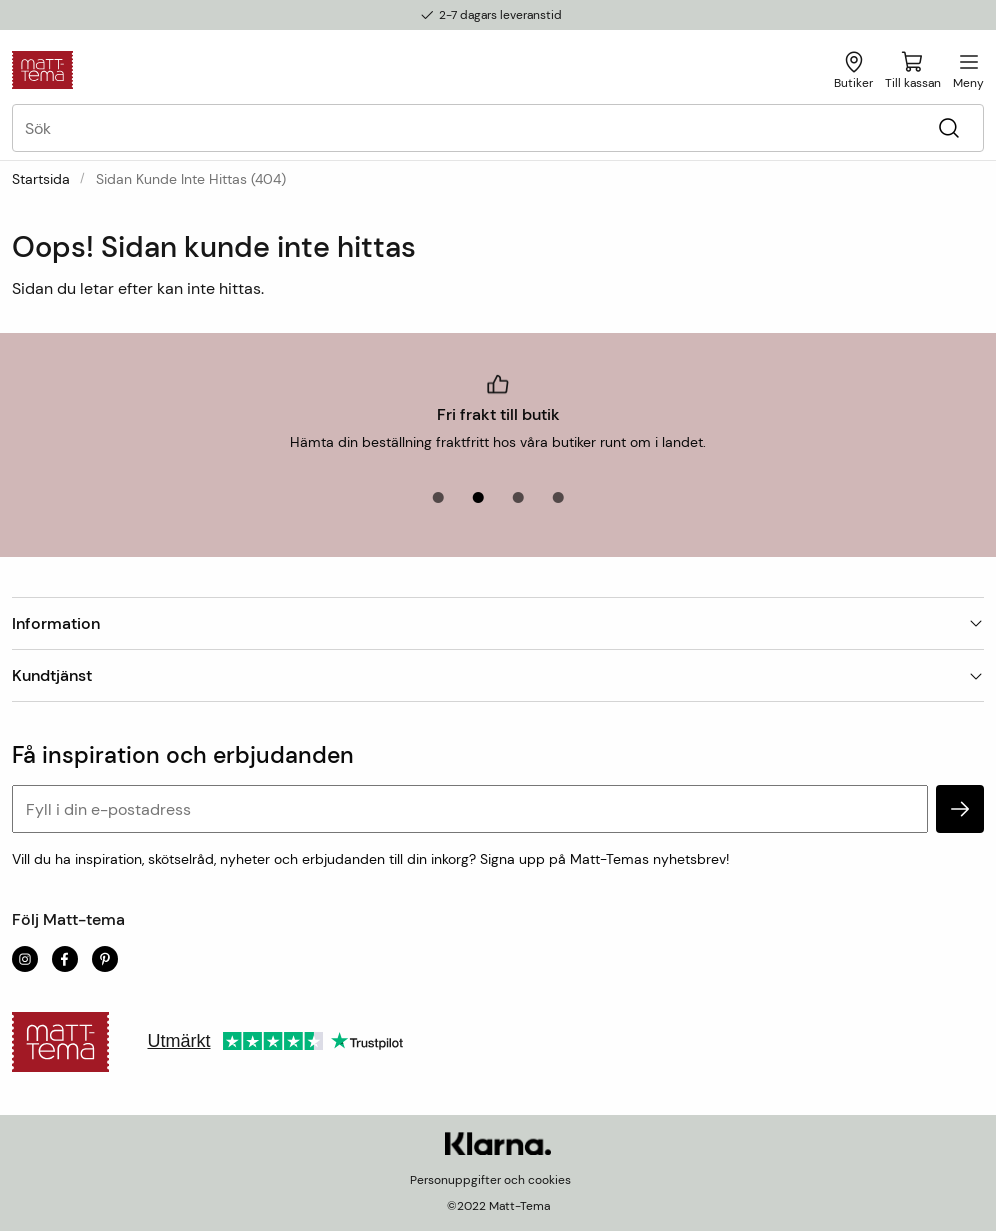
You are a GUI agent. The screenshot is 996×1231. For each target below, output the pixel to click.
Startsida (41, 179)
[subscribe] (960, 809)
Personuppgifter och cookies (490, 1180)
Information (498, 623)
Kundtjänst (498, 675)
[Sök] (948, 128)
